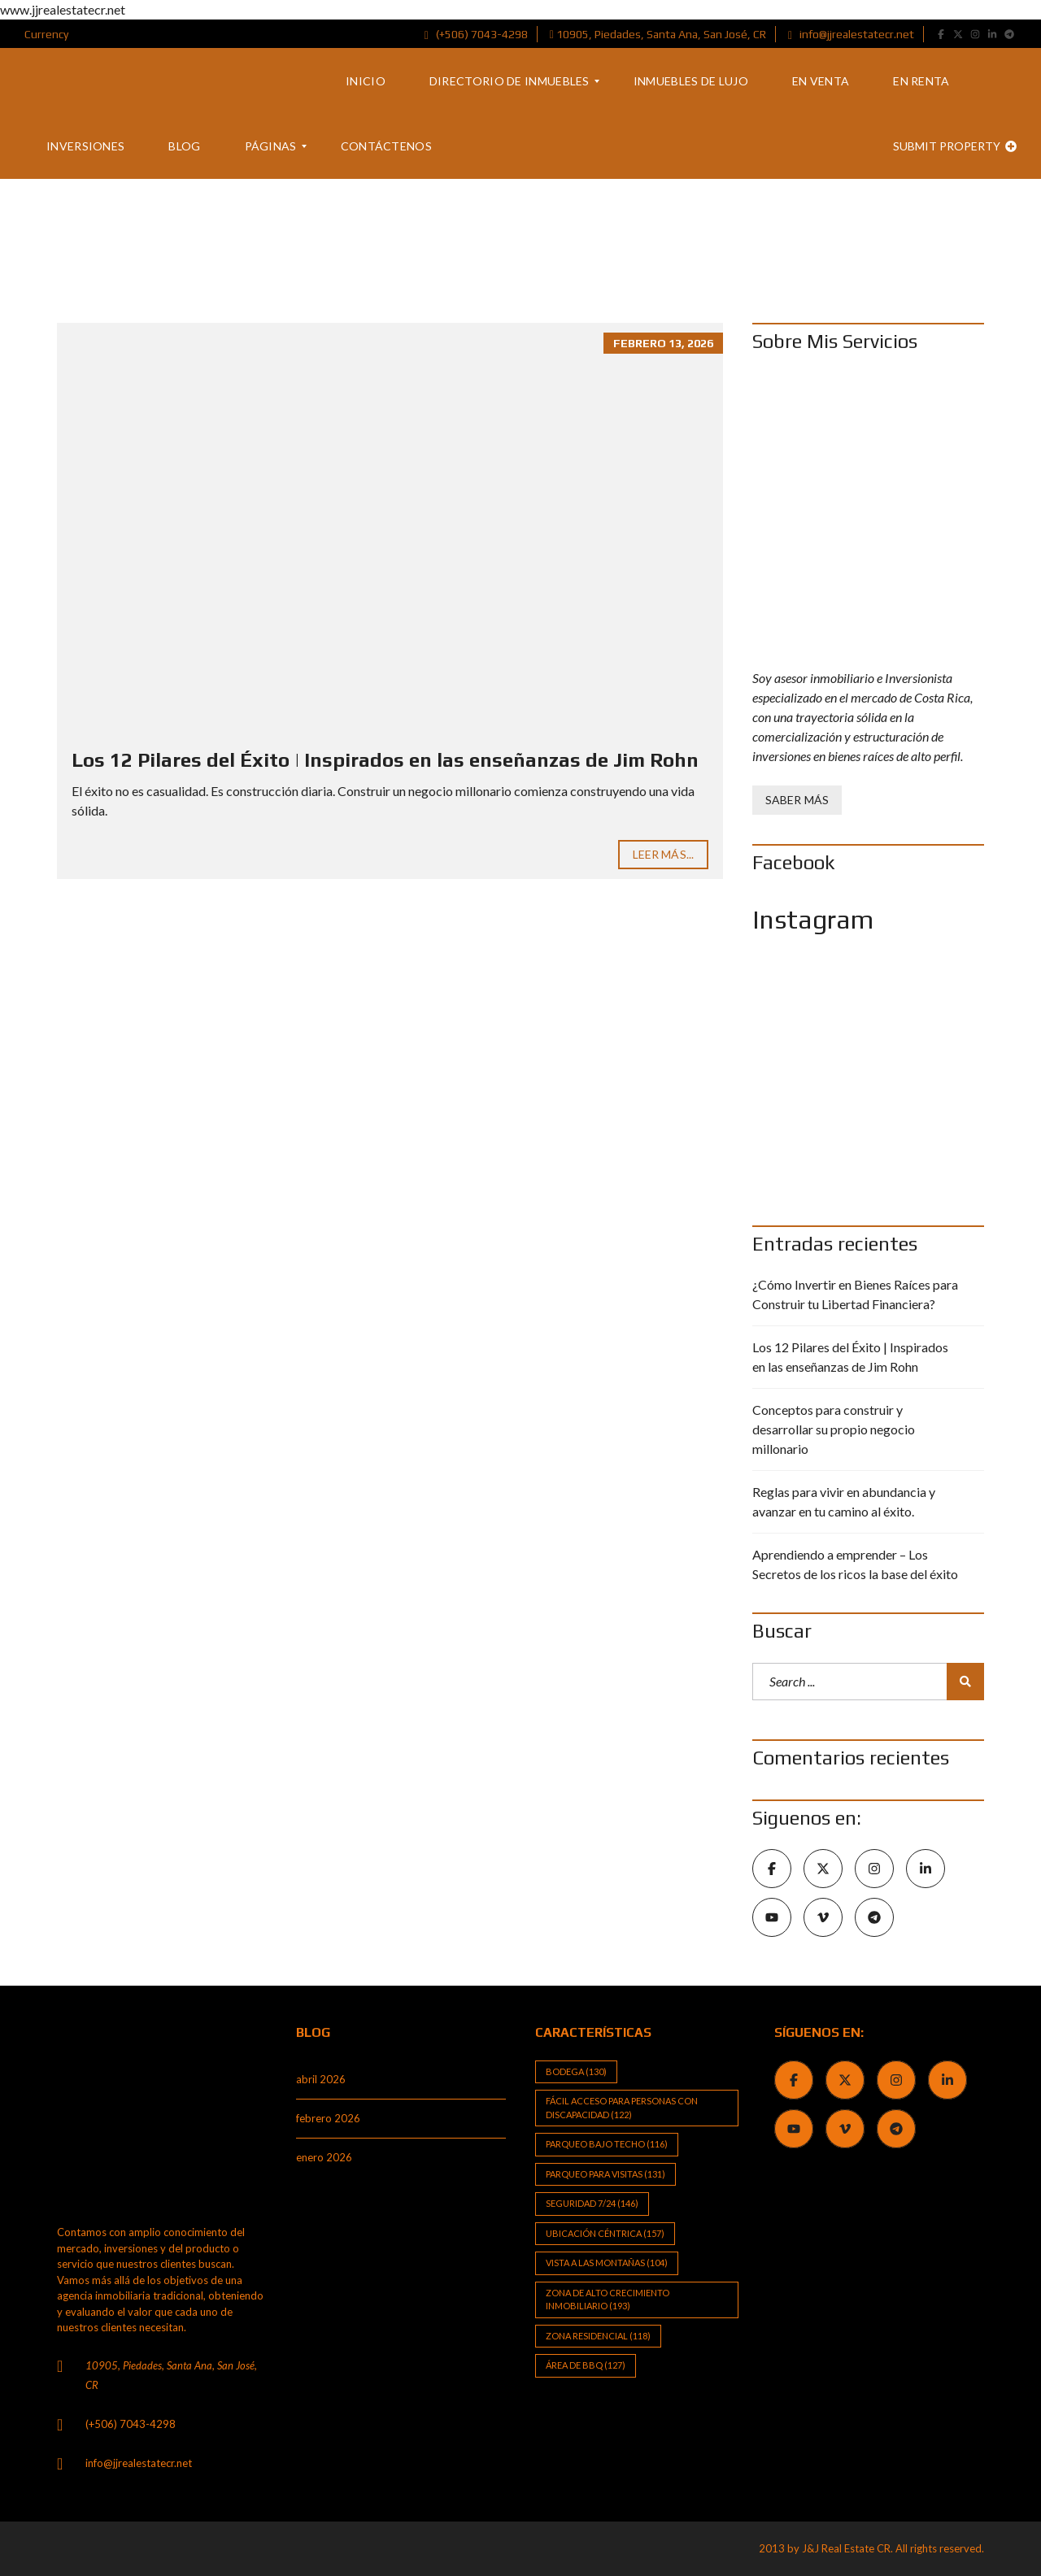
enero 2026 (324, 2157)
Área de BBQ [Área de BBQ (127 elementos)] (585, 2365)
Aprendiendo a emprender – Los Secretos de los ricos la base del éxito (855, 1564)
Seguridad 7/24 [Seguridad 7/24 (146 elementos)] (592, 2203)
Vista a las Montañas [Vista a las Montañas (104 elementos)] (607, 2262)
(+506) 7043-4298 (476, 34)
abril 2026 (321, 2079)
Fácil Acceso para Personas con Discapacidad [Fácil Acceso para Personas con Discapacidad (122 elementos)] (622, 2107)
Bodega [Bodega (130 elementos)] (576, 2071)
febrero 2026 (328, 2118)
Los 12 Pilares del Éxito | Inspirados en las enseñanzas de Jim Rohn (385, 760)
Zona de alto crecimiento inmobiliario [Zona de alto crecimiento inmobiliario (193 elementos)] (607, 2299)
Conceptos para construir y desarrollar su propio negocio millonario (833, 1429)
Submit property (955, 146)
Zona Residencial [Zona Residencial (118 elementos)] (598, 2335)
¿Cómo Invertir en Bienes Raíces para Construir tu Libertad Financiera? (855, 1294)
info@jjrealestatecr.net (851, 34)
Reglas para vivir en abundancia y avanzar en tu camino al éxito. (843, 1501)
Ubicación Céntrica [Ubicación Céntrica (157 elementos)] (605, 2233)
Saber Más (797, 800)
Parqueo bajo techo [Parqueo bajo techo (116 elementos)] (607, 2144)
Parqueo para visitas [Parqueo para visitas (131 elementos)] (605, 2174)
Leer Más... (663, 854)
